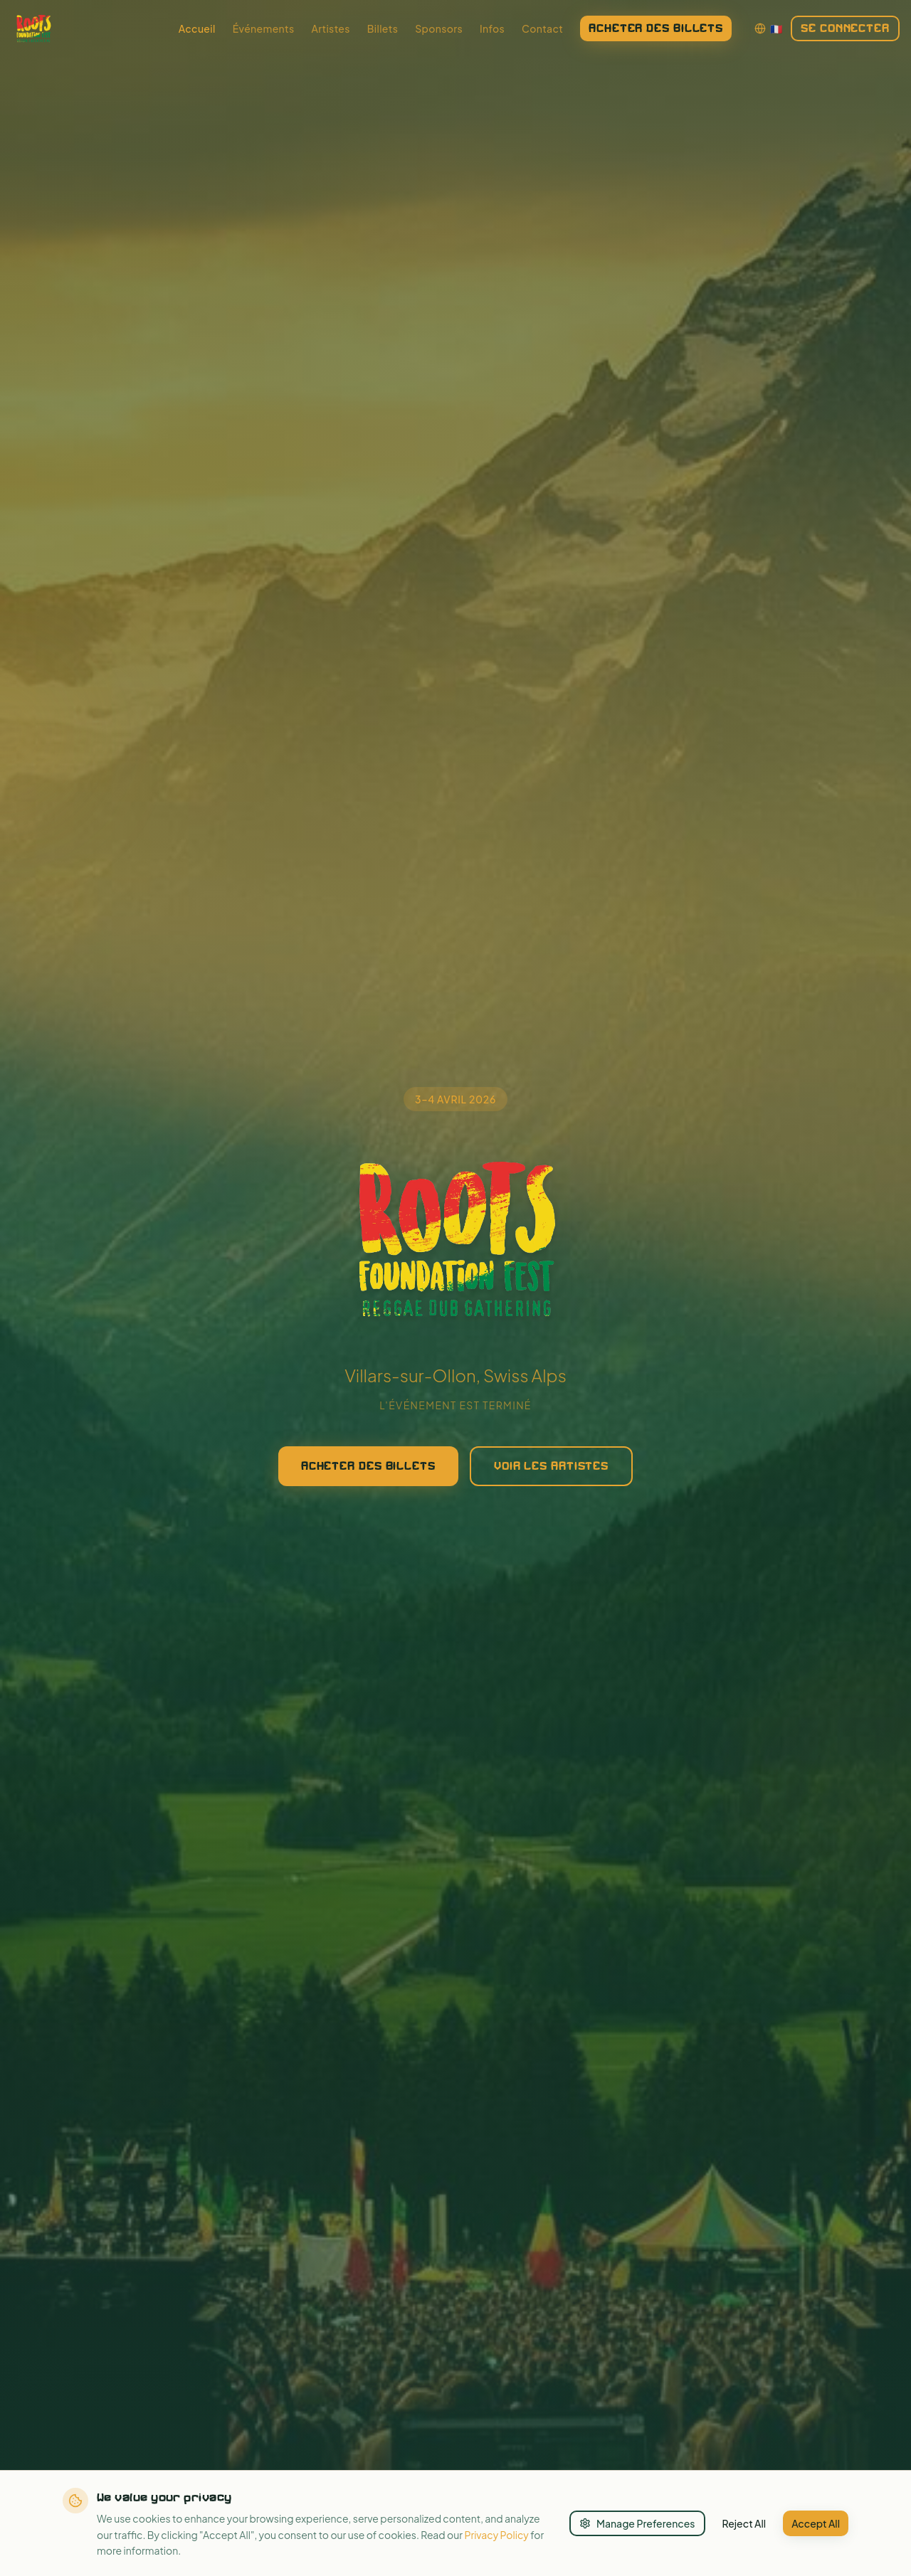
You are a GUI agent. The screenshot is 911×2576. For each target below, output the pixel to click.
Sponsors (439, 28)
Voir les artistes (551, 1471)
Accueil (197, 28)
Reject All (744, 2523)
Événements (264, 28)
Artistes (330, 28)
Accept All (815, 2523)
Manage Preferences (637, 2523)
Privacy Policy (496, 2534)
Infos (492, 28)
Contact (542, 28)
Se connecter (845, 28)
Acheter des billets (656, 28)
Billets (382, 28)
